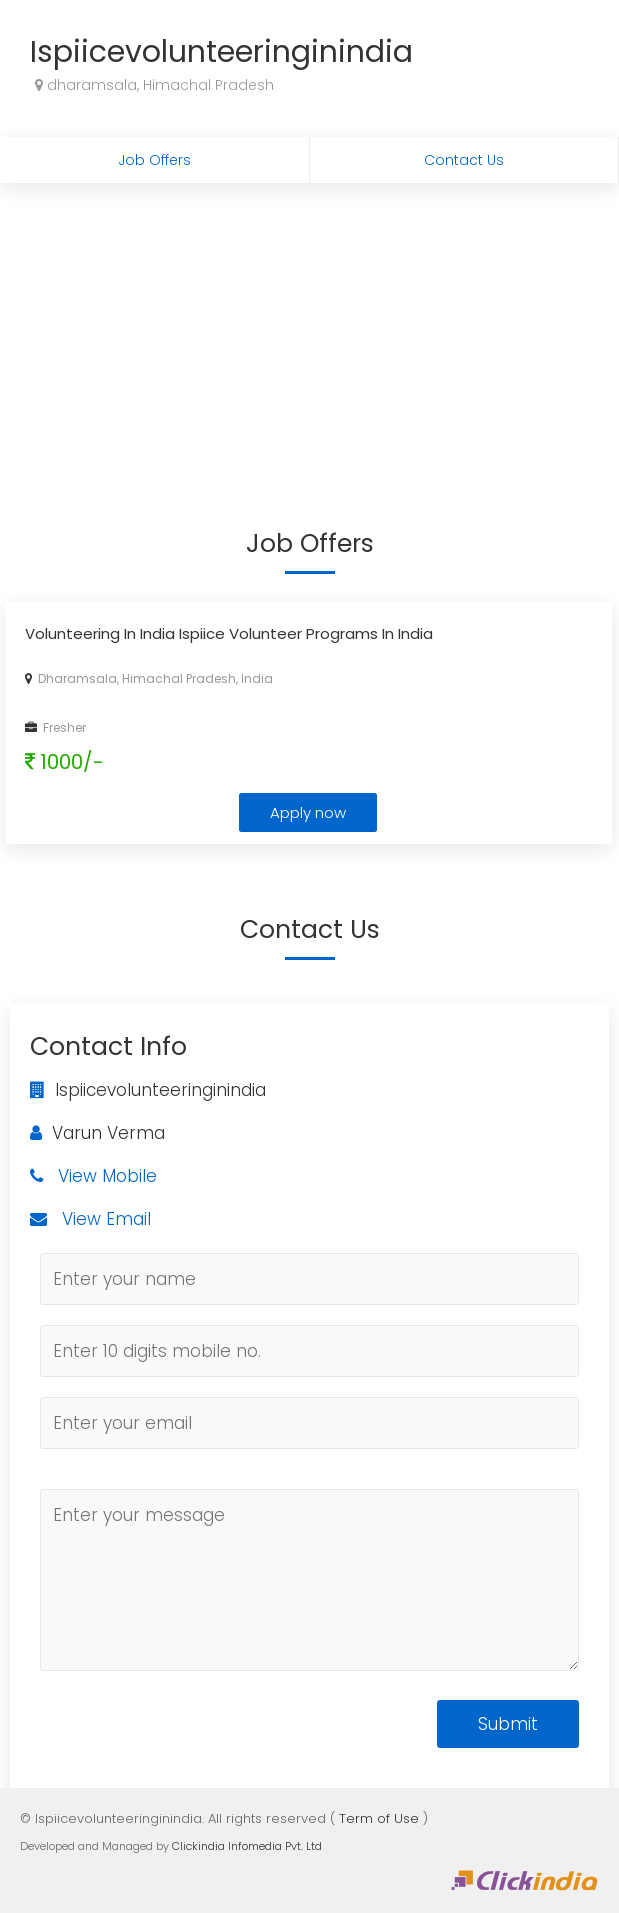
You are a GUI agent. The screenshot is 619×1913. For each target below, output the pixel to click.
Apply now (308, 812)
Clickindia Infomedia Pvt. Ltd (247, 1846)
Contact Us (464, 160)
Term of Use (379, 1818)
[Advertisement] (309, 333)
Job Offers (154, 160)
